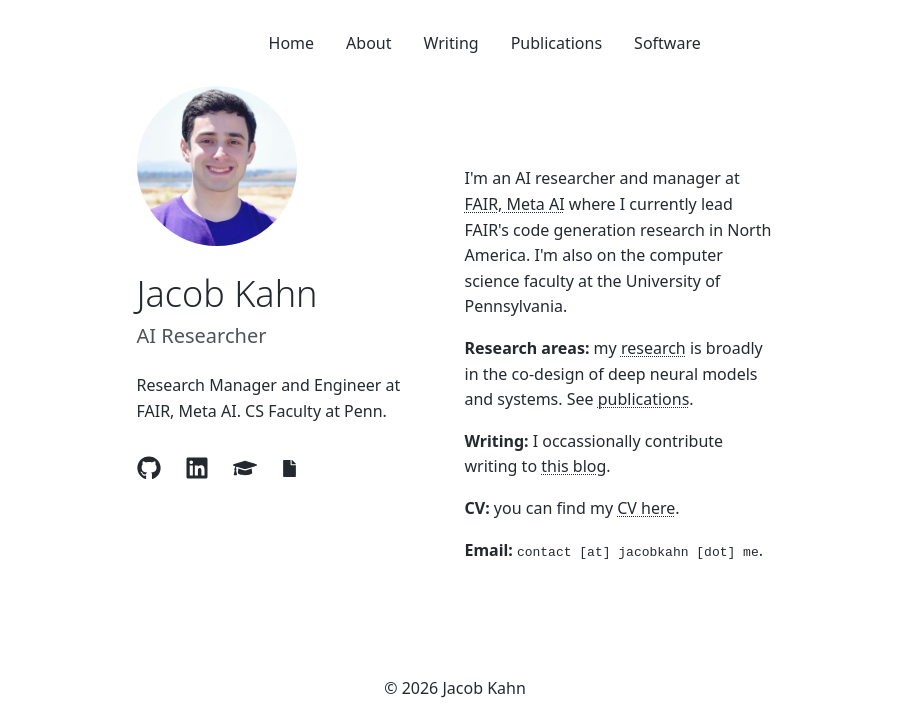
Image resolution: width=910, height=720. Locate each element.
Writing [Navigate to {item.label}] (451, 43)
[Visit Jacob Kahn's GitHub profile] (149, 468)
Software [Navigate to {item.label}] (667, 43)
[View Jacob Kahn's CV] (289, 468)
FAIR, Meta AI (515, 204)
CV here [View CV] (646, 508)
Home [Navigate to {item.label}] (292, 43)
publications (644, 399)
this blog (573, 466)
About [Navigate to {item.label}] (368, 43)
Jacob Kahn (227, 293)
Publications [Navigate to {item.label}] (556, 43)
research (653, 348)
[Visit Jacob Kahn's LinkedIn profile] (197, 468)
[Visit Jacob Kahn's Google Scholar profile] (245, 468)
